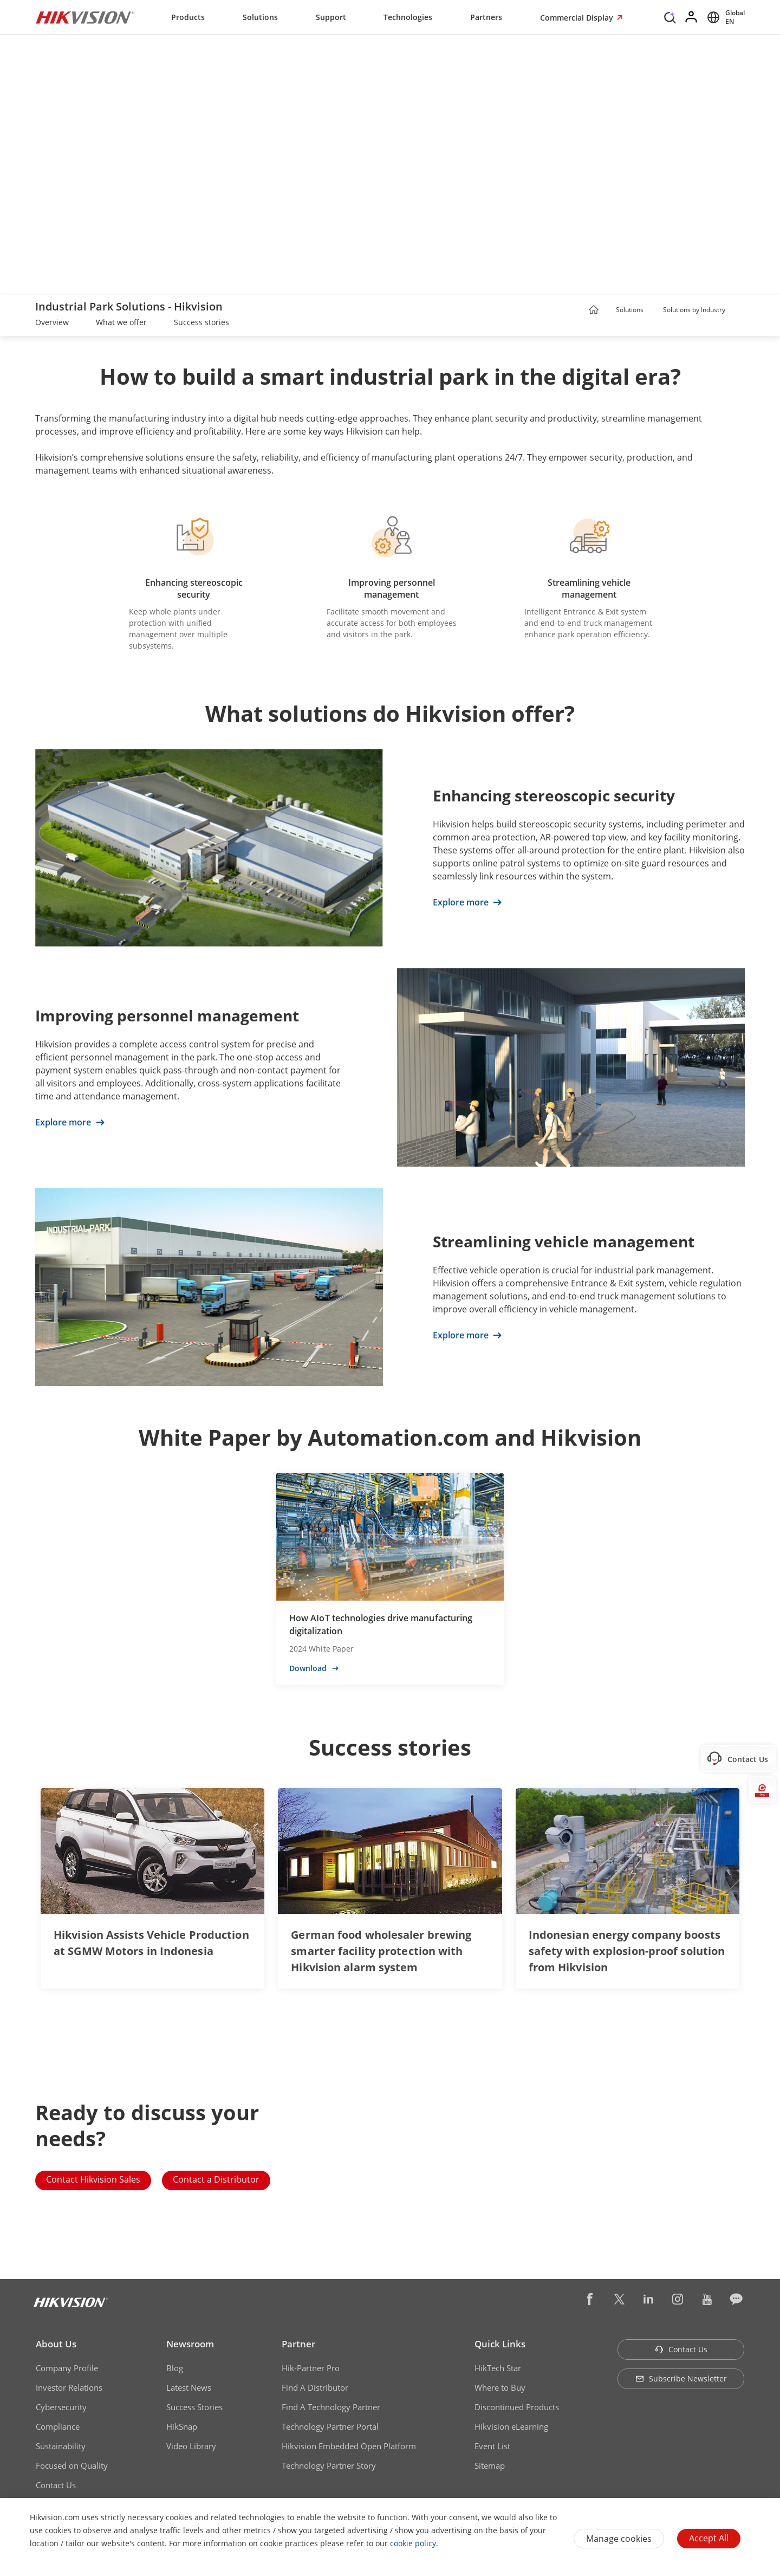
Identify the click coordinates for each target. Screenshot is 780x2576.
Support (331, 17)
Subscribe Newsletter (681, 2378)
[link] (52, 323)
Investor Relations (69, 2387)
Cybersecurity (61, 2407)
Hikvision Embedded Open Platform (349, 2446)
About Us (56, 2344)
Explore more (467, 902)
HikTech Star (497, 2368)
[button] (653, 310)
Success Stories (194, 2407)
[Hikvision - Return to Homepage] (85, 17)
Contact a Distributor (216, 2179)
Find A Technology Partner (331, 2407)
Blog (174, 2368)
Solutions (260, 17)
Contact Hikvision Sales (93, 2179)
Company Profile (67, 2368)
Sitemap (489, 2465)
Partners (486, 17)
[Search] (670, 16)
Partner (298, 2344)
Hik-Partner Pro (311, 2368)
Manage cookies (619, 2539)
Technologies (408, 17)
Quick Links (499, 2344)
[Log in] (691, 17)
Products (188, 17)
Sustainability (61, 2446)
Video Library (191, 2446)
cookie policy (413, 2543)
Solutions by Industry (694, 309)
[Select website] (724, 17)
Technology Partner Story (329, 2465)
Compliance (58, 2426)
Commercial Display (577, 17)
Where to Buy (499, 2387)
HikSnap (181, 2426)
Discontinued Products (516, 2407)
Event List (492, 2446)
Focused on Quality (72, 2465)
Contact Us (56, 2485)
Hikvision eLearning (511, 2426)
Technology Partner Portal (330, 2426)
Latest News (188, 2387)
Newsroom (190, 2344)
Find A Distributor (315, 2387)
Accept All (709, 2538)
